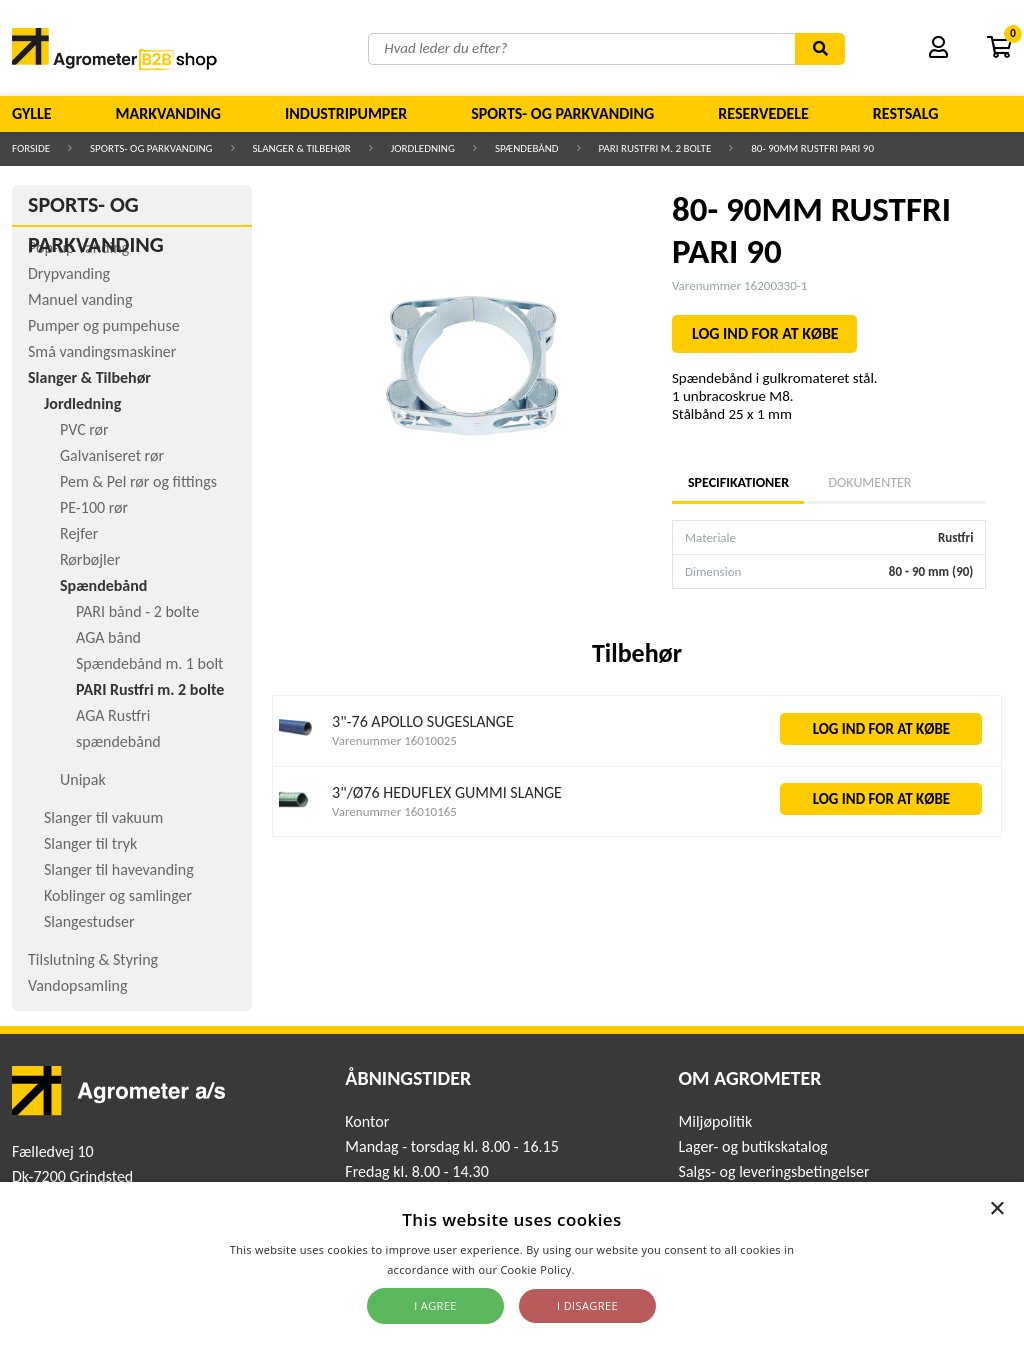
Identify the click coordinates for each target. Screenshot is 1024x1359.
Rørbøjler (90, 559)
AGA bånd (108, 637)
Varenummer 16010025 (394, 740)
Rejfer (79, 533)
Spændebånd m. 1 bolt (149, 663)
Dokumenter (869, 482)
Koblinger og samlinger (118, 895)
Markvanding (168, 113)
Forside (31, 148)
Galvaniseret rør (112, 455)
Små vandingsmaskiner (102, 351)
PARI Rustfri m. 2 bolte (655, 148)
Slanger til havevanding (119, 869)
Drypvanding (69, 273)
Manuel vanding (80, 299)
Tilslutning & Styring (93, 959)
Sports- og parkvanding (562, 113)
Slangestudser (89, 921)
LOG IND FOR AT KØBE (765, 333)
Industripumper (346, 113)
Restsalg (906, 113)
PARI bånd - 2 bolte (137, 611)
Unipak (83, 779)
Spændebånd (527, 148)
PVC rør (84, 429)
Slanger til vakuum (103, 817)
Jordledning (423, 148)
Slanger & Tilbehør (302, 148)
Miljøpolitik (716, 1121)
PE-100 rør (94, 507)
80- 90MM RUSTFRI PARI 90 (812, 148)
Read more (607, 1269)
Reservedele (763, 113)
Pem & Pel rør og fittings (138, 481)
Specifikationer (738, 482)
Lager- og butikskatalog (753, 1146)
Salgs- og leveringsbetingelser (774, 1171)
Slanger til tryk (90, 843)
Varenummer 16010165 (394, 811)
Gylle (32, 113)
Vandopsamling (77, 985)
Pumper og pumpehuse (104, 325)
